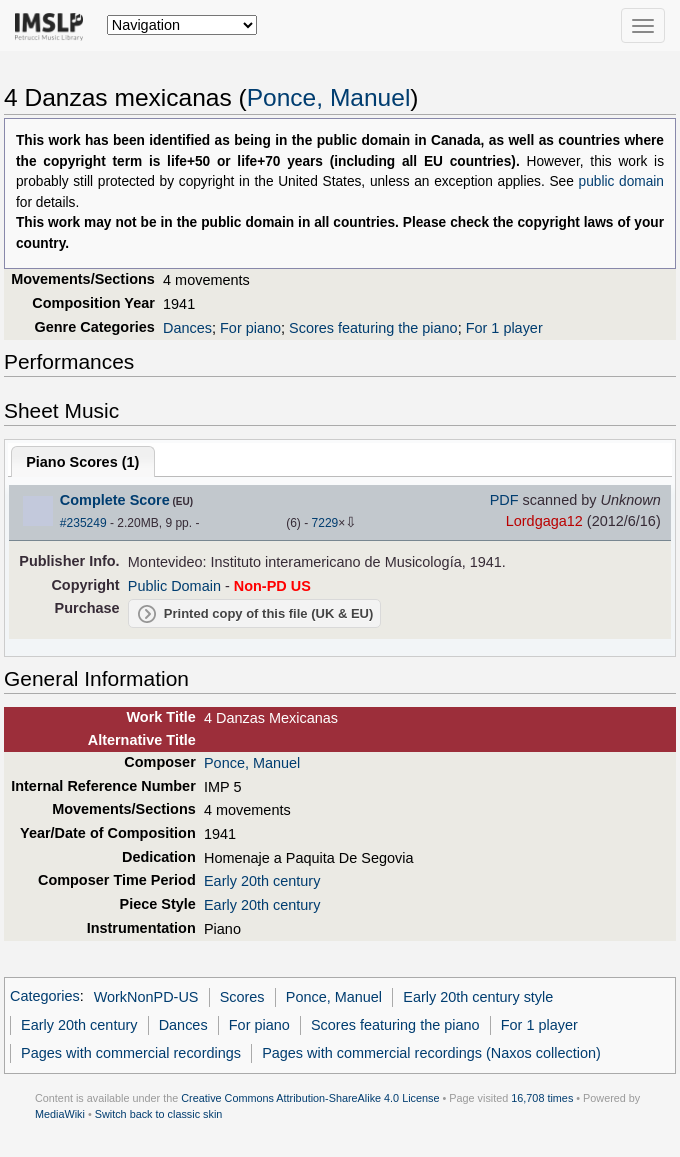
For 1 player (504, 328)
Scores (242, 997)
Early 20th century (262, 881)
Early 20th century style (478, 997)
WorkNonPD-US (146, 997)
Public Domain (174, 586)
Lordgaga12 (544, 521)
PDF (504, 500)
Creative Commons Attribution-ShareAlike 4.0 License (310, 1098)
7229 (325, 523)
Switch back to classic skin (159, 1114)
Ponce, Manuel (329, 97)
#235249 (83, 523)
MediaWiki (60, 1114)
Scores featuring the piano (373, 328)
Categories (45, 997)
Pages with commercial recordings (131, 1053)
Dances (187, 328)
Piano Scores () (82, 462)
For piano (250, 328)
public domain (621, 181)
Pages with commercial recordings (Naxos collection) (431, 1053)
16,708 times (542, 1098)
